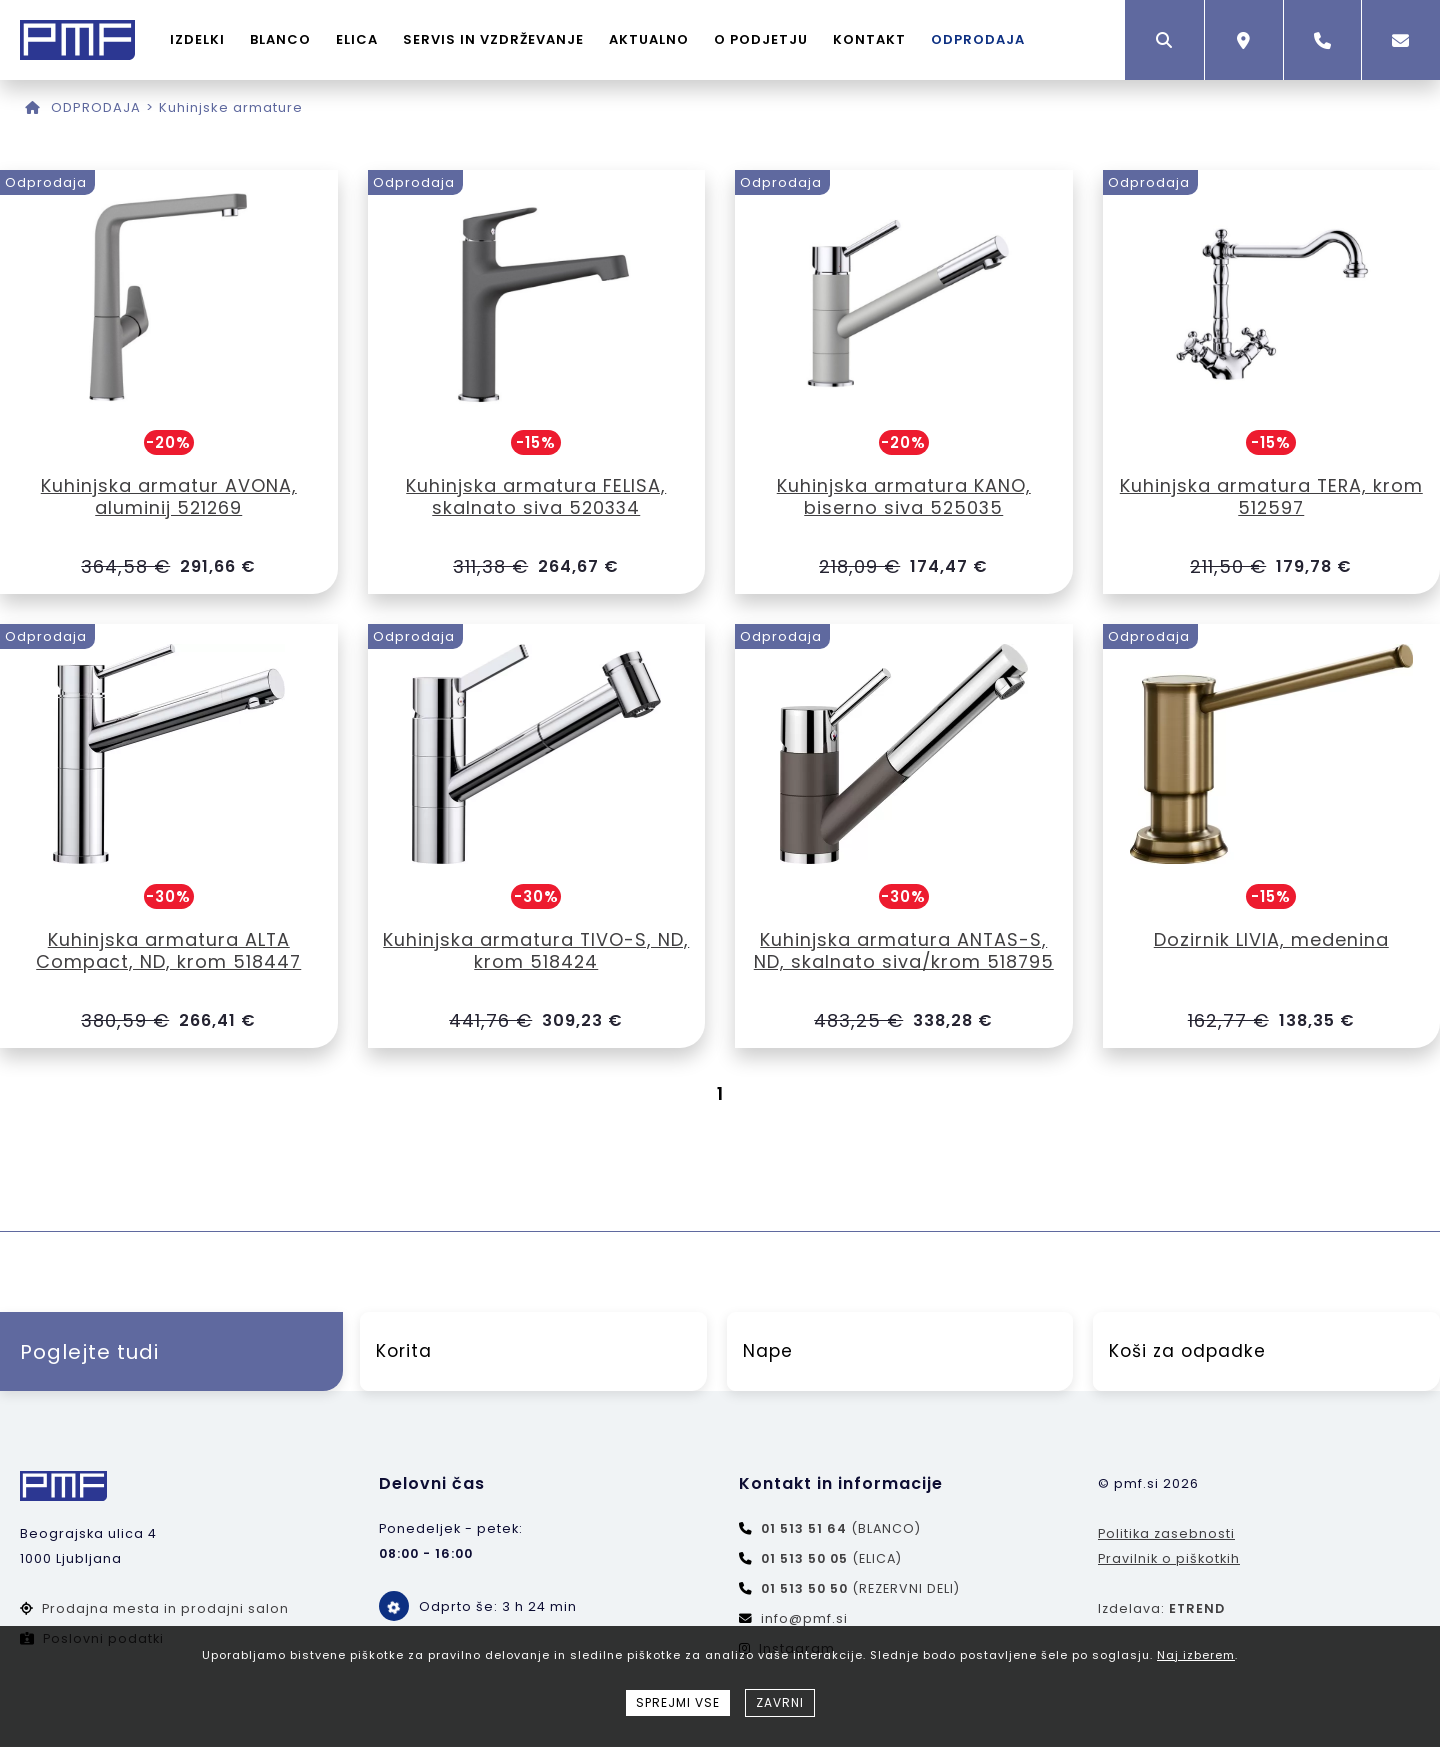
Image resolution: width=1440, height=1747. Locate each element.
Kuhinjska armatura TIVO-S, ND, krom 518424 (536, 950)
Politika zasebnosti (1166, 1534)
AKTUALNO (650, 39)
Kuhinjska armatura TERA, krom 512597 (1271, 496)
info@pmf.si (793, 1619)
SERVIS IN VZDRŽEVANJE (494, 39)
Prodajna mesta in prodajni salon (154, 1609)
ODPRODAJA (979, 39)
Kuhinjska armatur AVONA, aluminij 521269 (169, 496)
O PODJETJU (762, 39)
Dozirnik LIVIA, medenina (1271, 939)
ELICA (358, 39)
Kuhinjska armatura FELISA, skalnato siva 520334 (536, 496)
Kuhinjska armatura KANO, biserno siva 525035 (904, 496)
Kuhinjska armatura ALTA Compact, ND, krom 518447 (169, 950)
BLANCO (281, 39)
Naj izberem (1196, 1655)
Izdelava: (1161, 1609)
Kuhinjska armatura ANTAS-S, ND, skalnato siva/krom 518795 (904, 950)
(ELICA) (820, 1559)
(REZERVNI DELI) (849, 1589)
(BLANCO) (830, 1529)
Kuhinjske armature (231, 107)
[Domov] (33, 107)
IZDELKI (198, 39)
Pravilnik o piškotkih (1169, 1559)
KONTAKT (870, 39)
